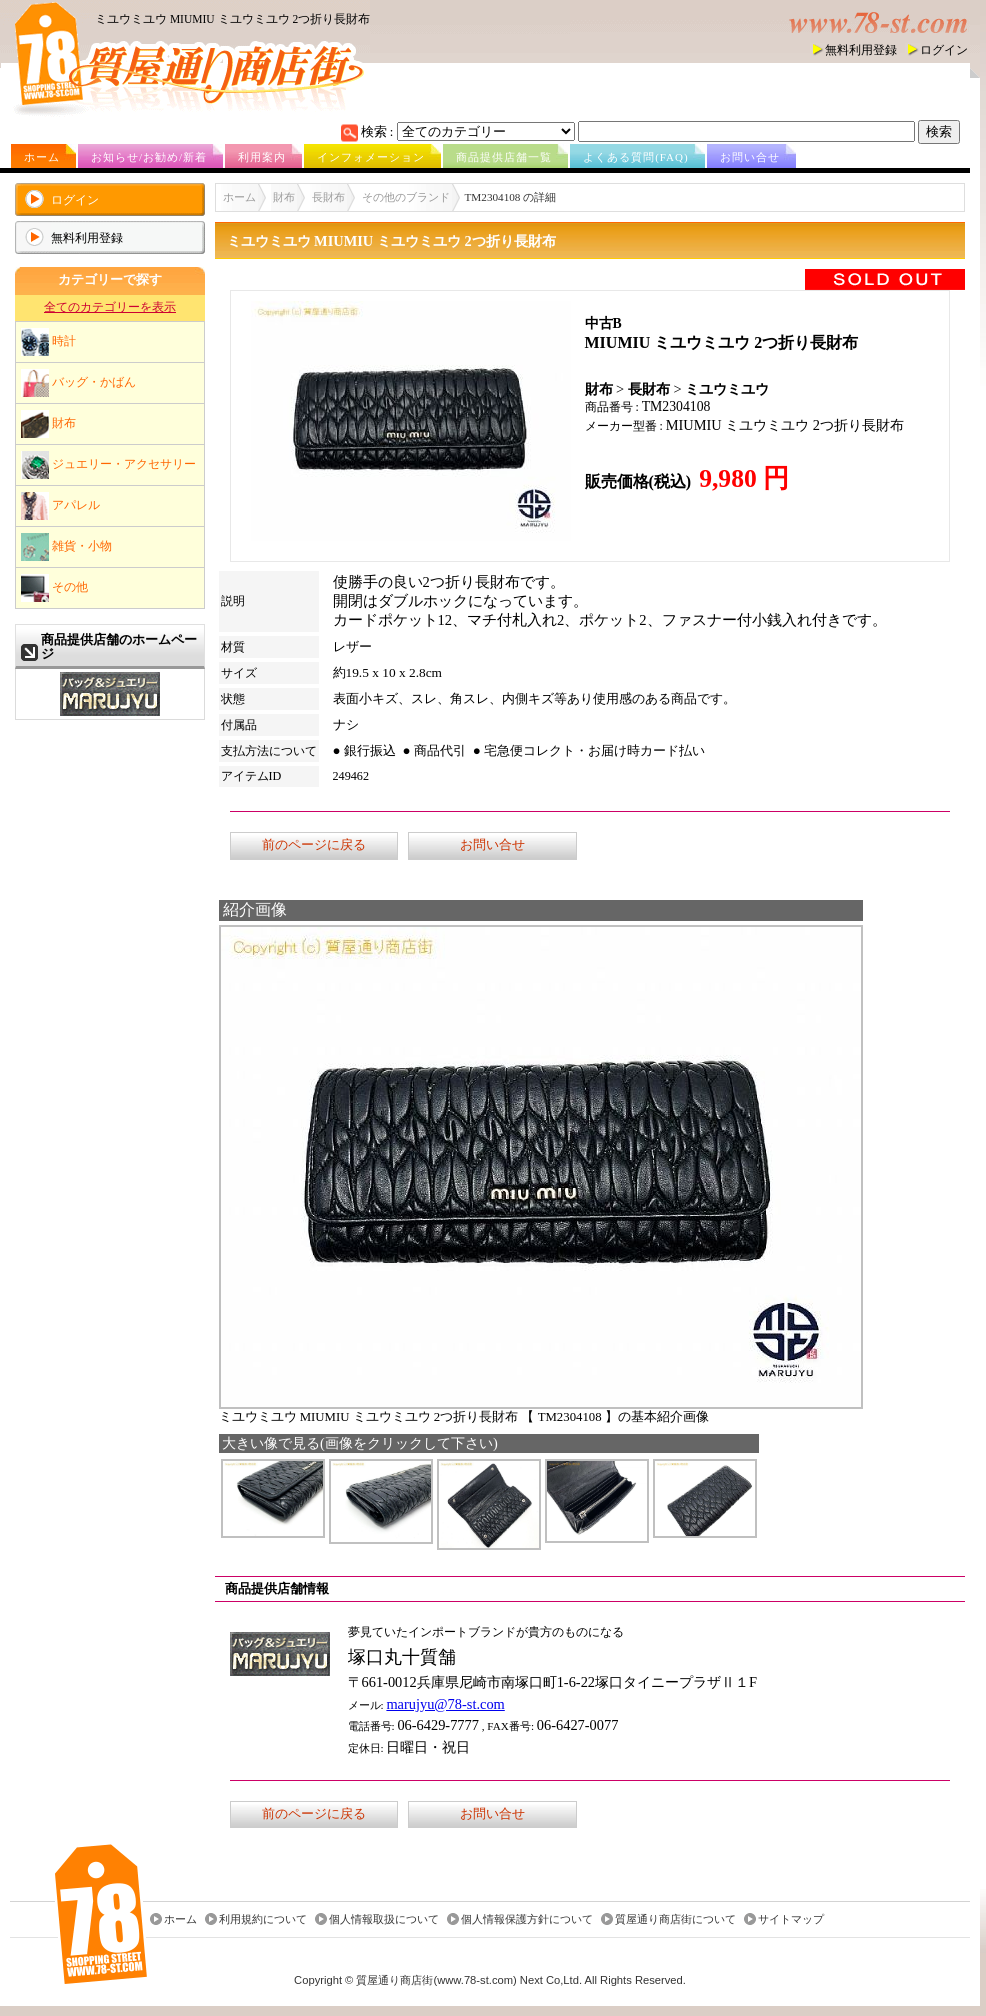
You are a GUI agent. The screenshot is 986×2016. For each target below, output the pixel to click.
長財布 (328, 197)
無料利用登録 (861, 50)
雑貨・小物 (66, 547)
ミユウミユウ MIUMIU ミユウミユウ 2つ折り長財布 (232, 19)
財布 (48, 424)
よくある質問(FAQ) (636, 157)
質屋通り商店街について (675, 1919)
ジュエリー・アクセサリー (108, 465)
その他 (54, 588)
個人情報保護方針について (527, 1919)
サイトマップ (791, 1919)
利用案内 (262, 157)
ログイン (944, 50)
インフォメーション (371, 157)
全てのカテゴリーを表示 (110, 307)
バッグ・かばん (78, 383)
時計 (48, 342)
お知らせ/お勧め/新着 (149, 157)
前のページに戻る (314, 845)
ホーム (42, 157)
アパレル (60, 506)
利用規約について (263, 1919)
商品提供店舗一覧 (504, 157)
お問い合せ (750, 157)
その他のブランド (406, 197)
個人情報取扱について (384, 1919)
